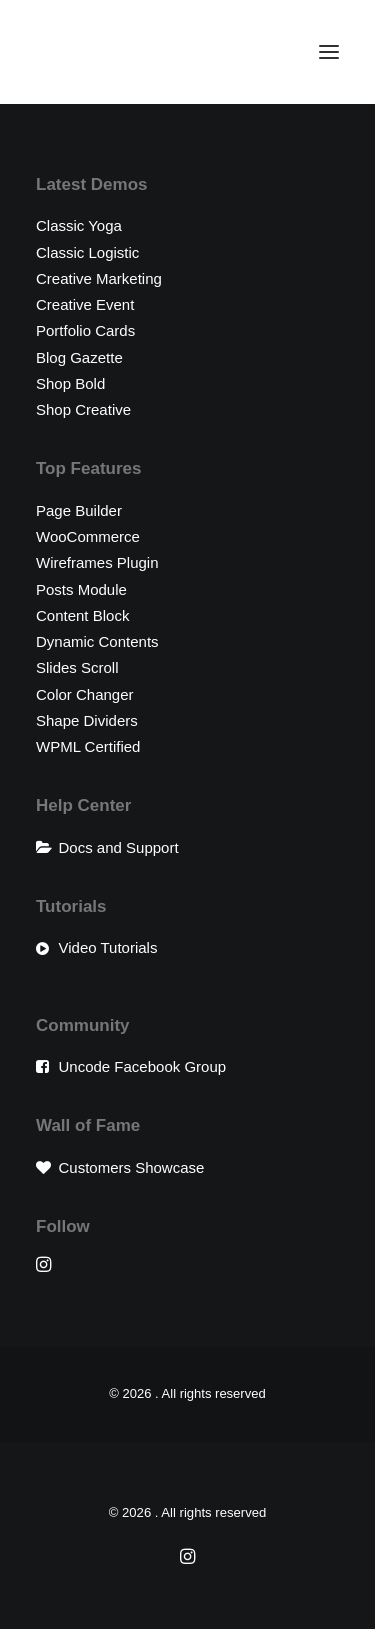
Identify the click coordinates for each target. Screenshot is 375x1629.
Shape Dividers (87, 720)
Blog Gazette (79, 357)
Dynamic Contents (97, 641)
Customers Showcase (132, 1167)
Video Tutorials (108, 947)
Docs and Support (119, 847)
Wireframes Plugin (97, 562)
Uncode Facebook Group (143, 1066)
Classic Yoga (79, 225)
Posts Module (81, 589)
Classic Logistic (87, 252)
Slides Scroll (77, 667)
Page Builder (79, 510)
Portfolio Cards (85, 330)
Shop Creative (83, 409)
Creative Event (85, 304)
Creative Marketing (99, 278)
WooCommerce (88, 536)
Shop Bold (70, 383)
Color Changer (85, 694)
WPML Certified (88, 746)
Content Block (82, 615)
